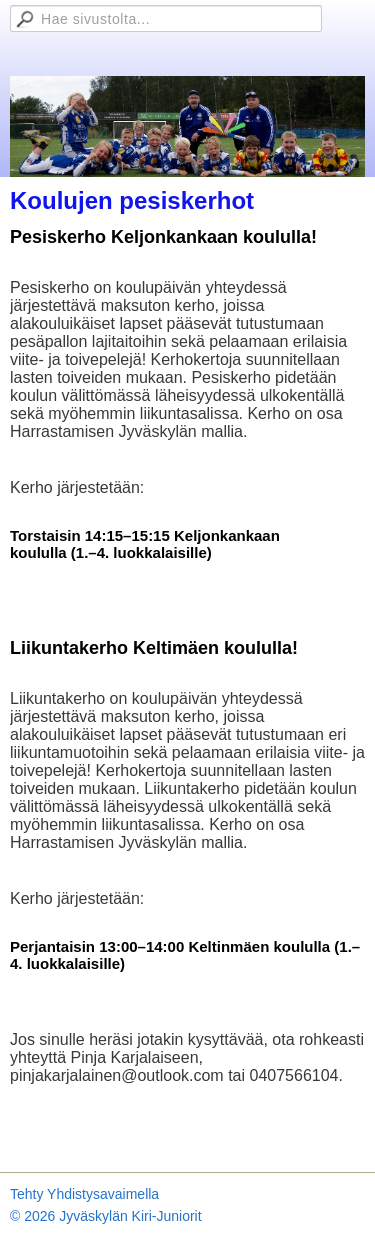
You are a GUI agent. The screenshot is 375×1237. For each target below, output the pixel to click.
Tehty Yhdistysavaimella (84, 1194)
